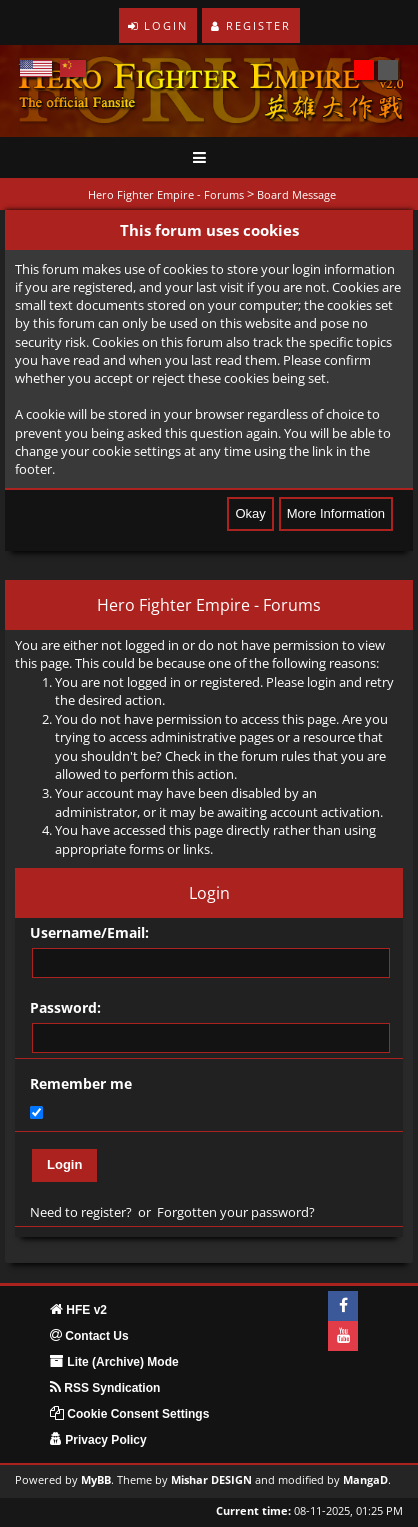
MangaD (365, 1480)
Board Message (296, 194)
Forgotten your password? (236, 1212)
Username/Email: (89, 932)
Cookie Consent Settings (129, 1414)
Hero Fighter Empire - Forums (166, 194)
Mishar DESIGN (211, 1480)
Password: (65, 1007)
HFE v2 (78, 1310)
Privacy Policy (98, 1440)
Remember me (81, 1083)
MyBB (96, 1480)
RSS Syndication (105, 1388)
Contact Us (89, 1336)
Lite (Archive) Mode (114, 1362)
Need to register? (81, 1212)
